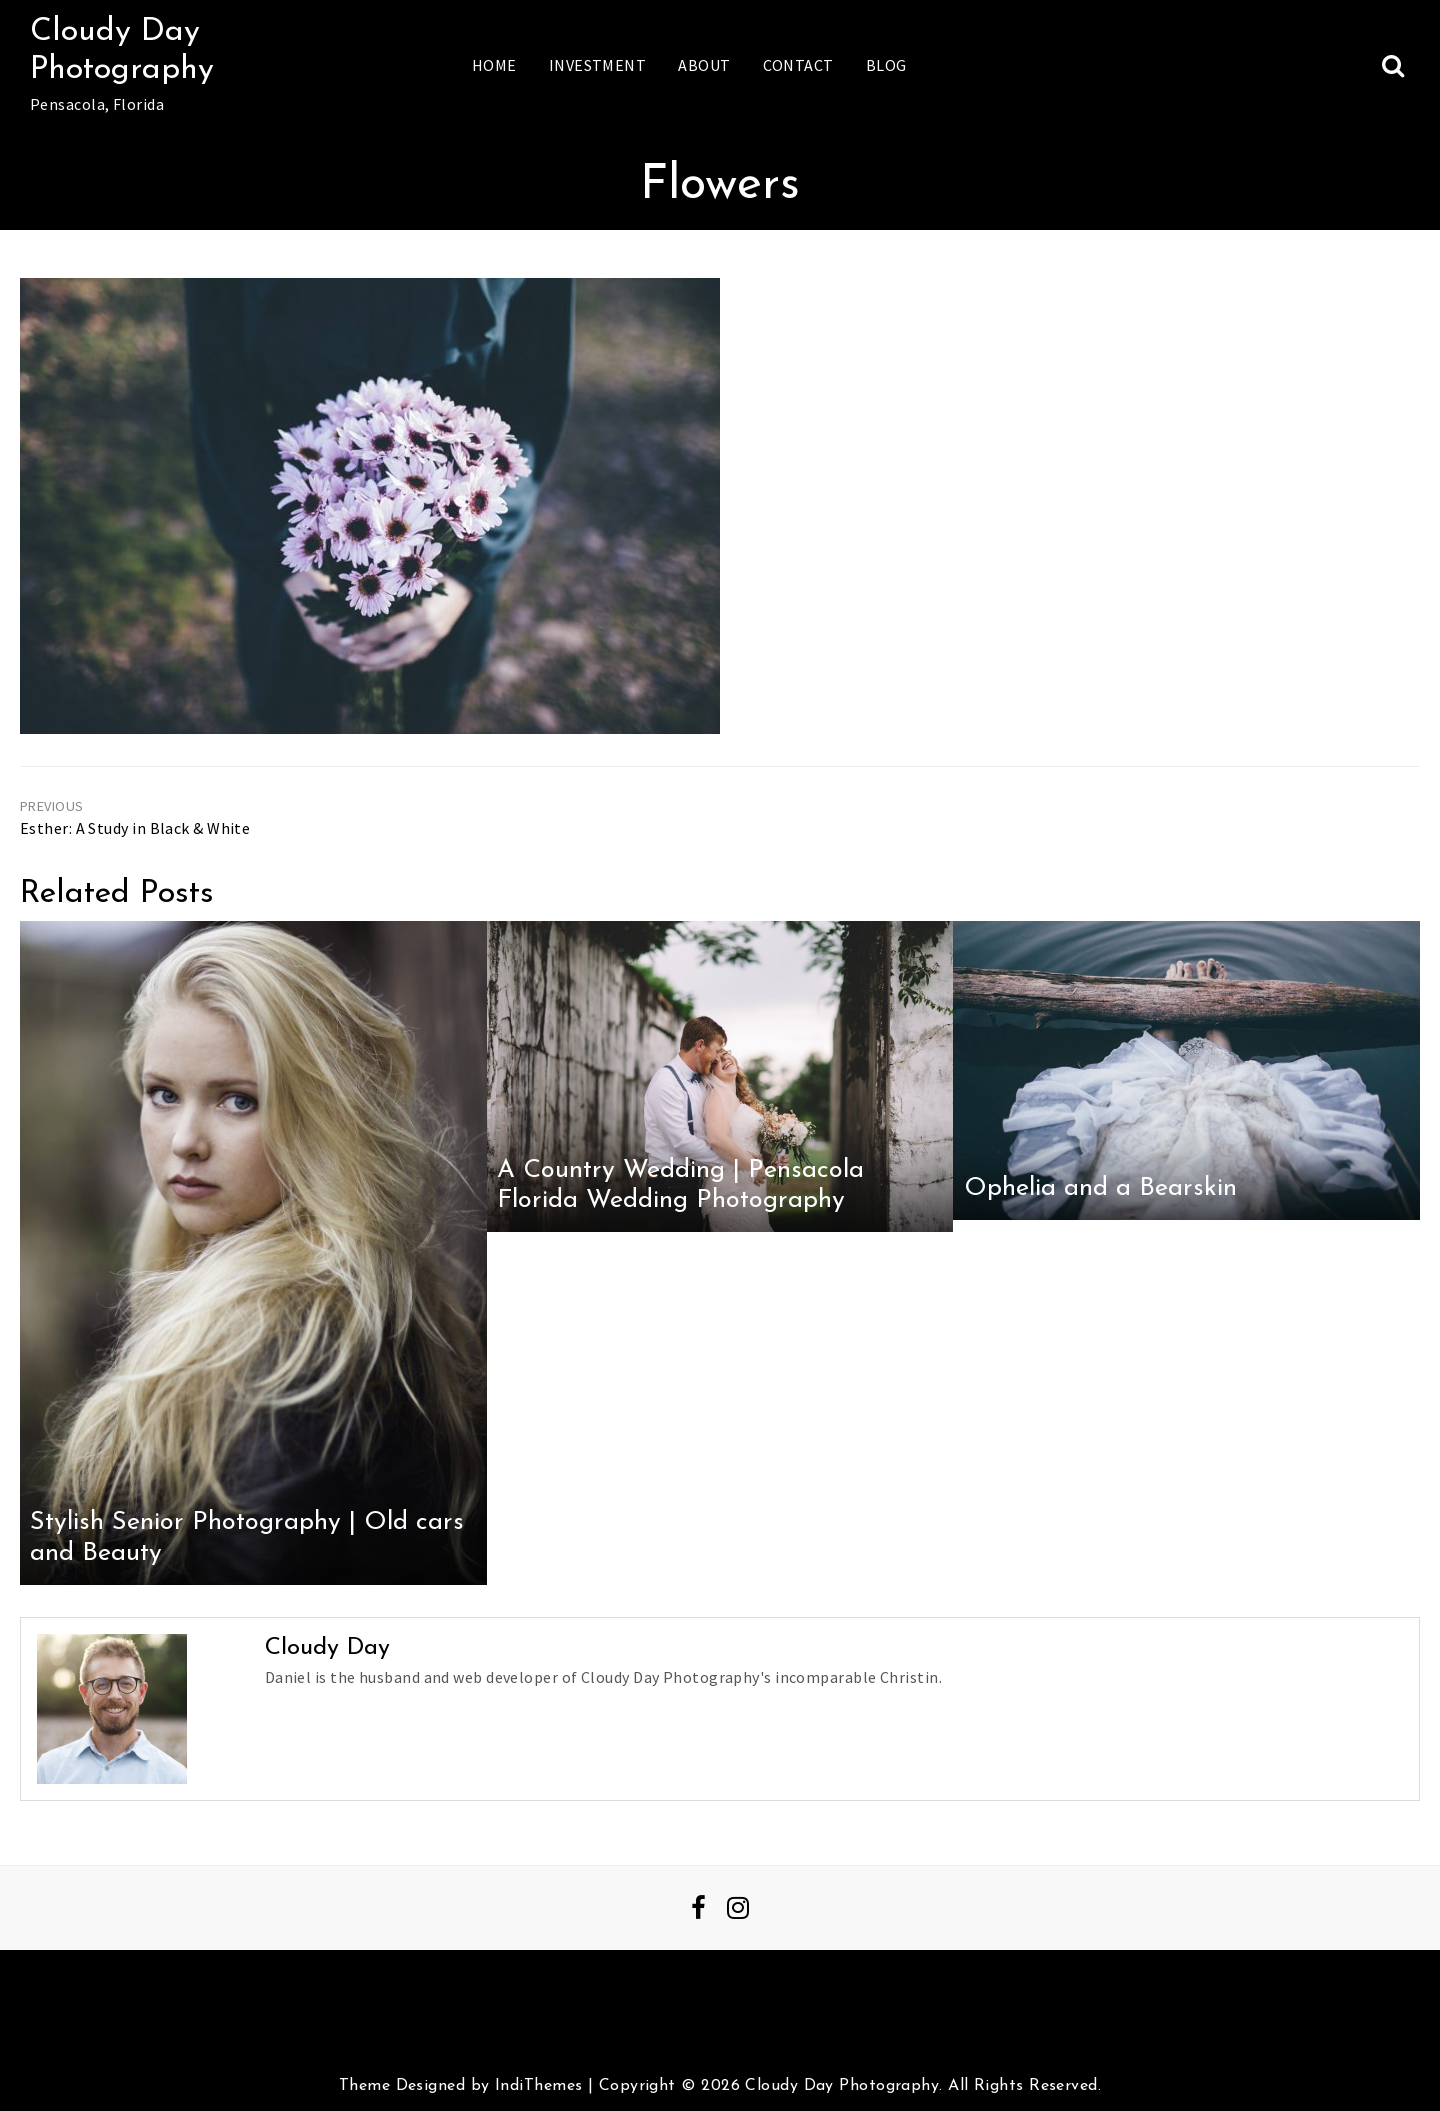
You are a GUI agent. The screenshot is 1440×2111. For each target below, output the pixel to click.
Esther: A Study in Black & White (135, 828)
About (704, 65)
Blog (886, 65)
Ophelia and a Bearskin (1100, 1188)
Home (494, 65)
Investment (597, 65)
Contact (798, 65)
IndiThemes (538, 2086)
